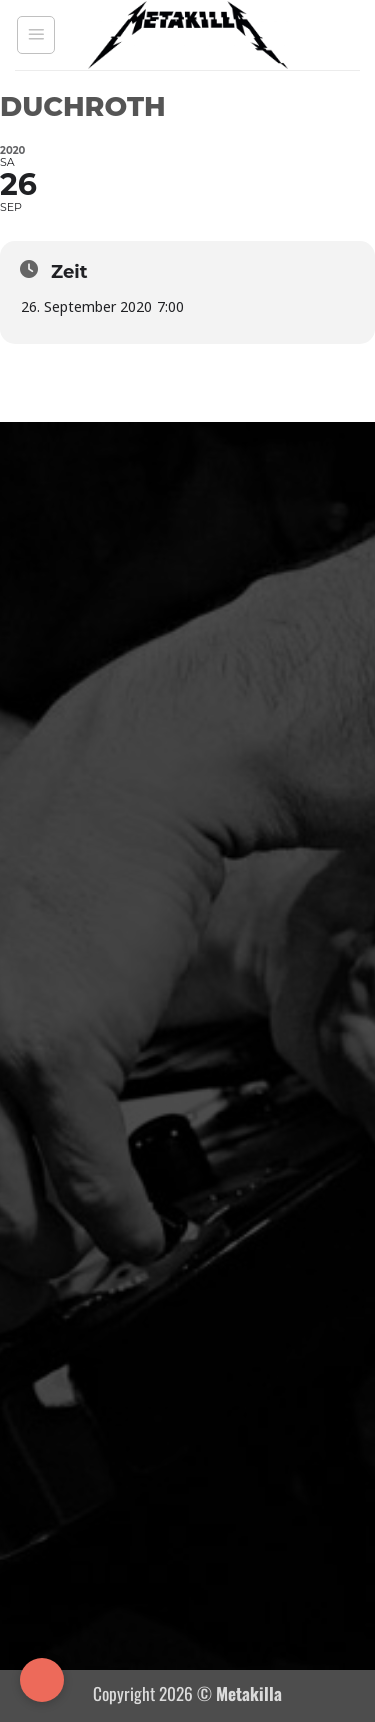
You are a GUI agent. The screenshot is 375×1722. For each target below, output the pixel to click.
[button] (36, 35)
